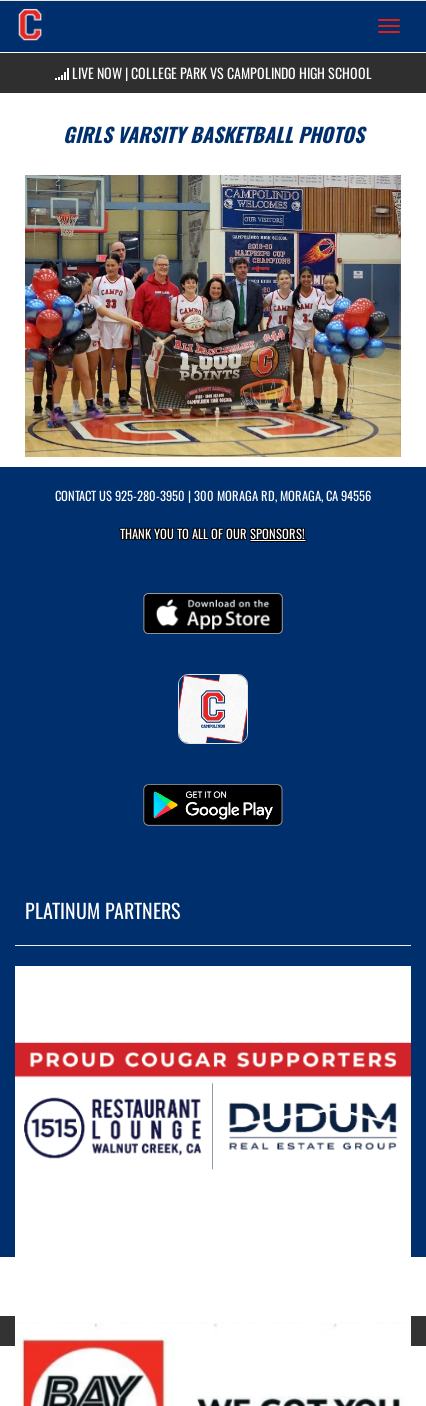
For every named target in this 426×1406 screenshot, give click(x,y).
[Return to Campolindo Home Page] (30, 26)
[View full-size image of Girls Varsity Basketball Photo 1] (213, 316)
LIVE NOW (97, 72)
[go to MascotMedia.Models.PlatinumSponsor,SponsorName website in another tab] (213, 1114)
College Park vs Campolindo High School (251, 72)
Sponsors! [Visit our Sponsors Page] (277, 533)
